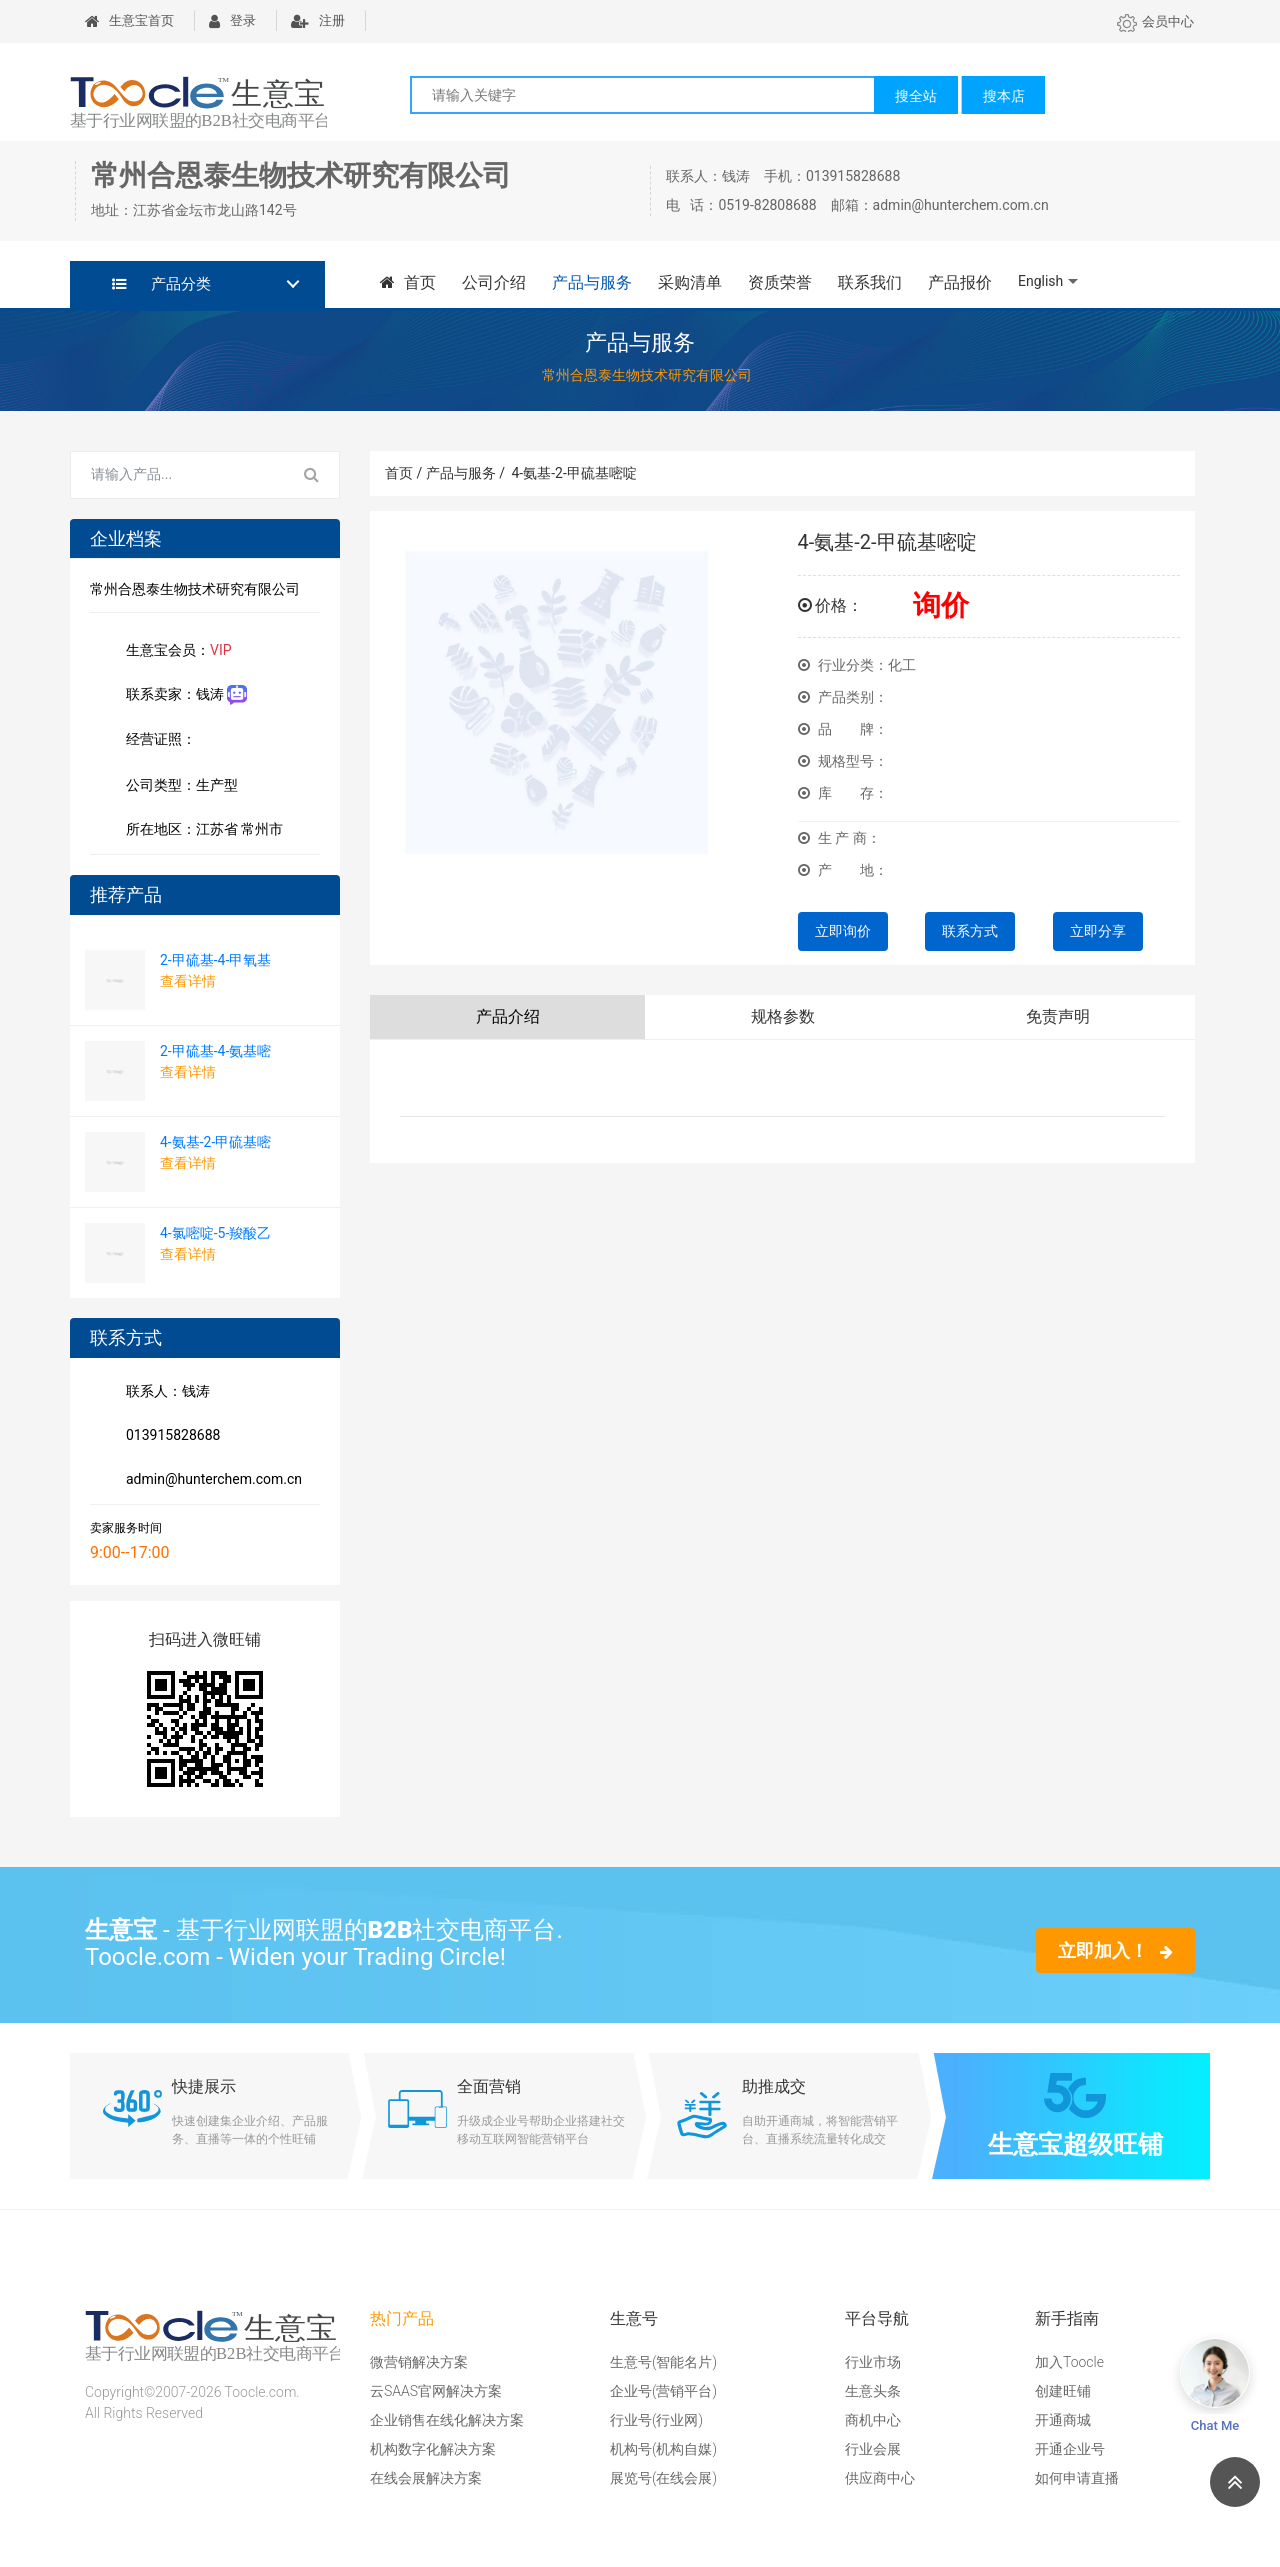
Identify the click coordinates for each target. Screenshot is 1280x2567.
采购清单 (690, 282)
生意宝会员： (175, 652)
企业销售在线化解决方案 (447, 2420)
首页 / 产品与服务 (445, 473)
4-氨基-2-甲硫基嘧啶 (573, 473)
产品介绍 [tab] (508, 1016)
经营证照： (171, 741)
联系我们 (870, 282)
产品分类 (161, 284)
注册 (318, 20)
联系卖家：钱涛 (182, 695)
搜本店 (1004, 96)
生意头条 (873, 2391)
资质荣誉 (780, 282)
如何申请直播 (1077, 2478)
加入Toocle (1069, 2362)
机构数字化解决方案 (433, 2449)
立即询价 (843, 931)
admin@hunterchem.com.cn (210, 1481)
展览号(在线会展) (663, 2478)
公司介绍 (494, 282)
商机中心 (873, 2420)
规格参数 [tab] (783, 1016)
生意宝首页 (129, 20)
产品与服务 (592, 282)
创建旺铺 (1063, 2391)
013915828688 (169, 1437)
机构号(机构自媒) (663, 2449)
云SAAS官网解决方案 (436, 2391)
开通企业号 (1070, 2449)
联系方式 (970, 931)
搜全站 (916, 96)
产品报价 (960, 282)
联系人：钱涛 (164, 1393)
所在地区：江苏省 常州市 (200, 831)
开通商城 (1063, 2420)
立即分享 (1098, 931)
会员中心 (1155, 21)
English (1040, 281)
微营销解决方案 (419, 2362)
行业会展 (873, 2449)
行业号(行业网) (656, 2420)
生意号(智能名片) (663, 2362)
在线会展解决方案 (426, 2478)
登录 (232, 20)
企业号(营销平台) (663, 2391)
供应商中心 (880, 2478)
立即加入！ (1115, 1950)
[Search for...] (178, 475)
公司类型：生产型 (178, 787)
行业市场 (873, 2362)
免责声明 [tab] (1058, 1016)
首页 (408, 282)
